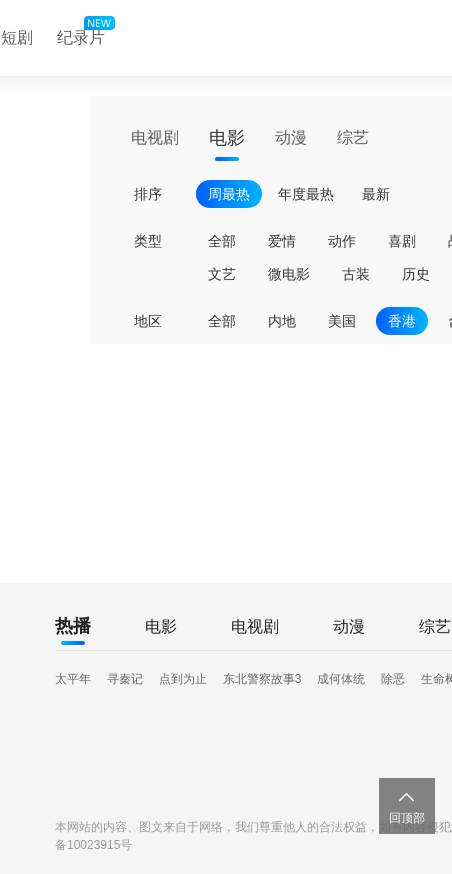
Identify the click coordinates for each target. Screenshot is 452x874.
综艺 (353, 137)
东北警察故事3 (262, 679)
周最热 (229, 194)
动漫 (291, 137)
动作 (342, 241)
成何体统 (341, 679)
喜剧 (402, 241)
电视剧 (155, 137)
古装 (356, 274)
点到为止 (183, 679)
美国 (342, 321)
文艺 (222, 274)
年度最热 (306, 194)
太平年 (73, 679)
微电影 (289, 274)
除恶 (393, 679)
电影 (227, 138)
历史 (416, 274)
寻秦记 (125, 679)
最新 (376, 194)
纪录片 (84, 33)
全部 (222, 241)
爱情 (282, 241)
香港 (402, 321)
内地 (282, 321)
